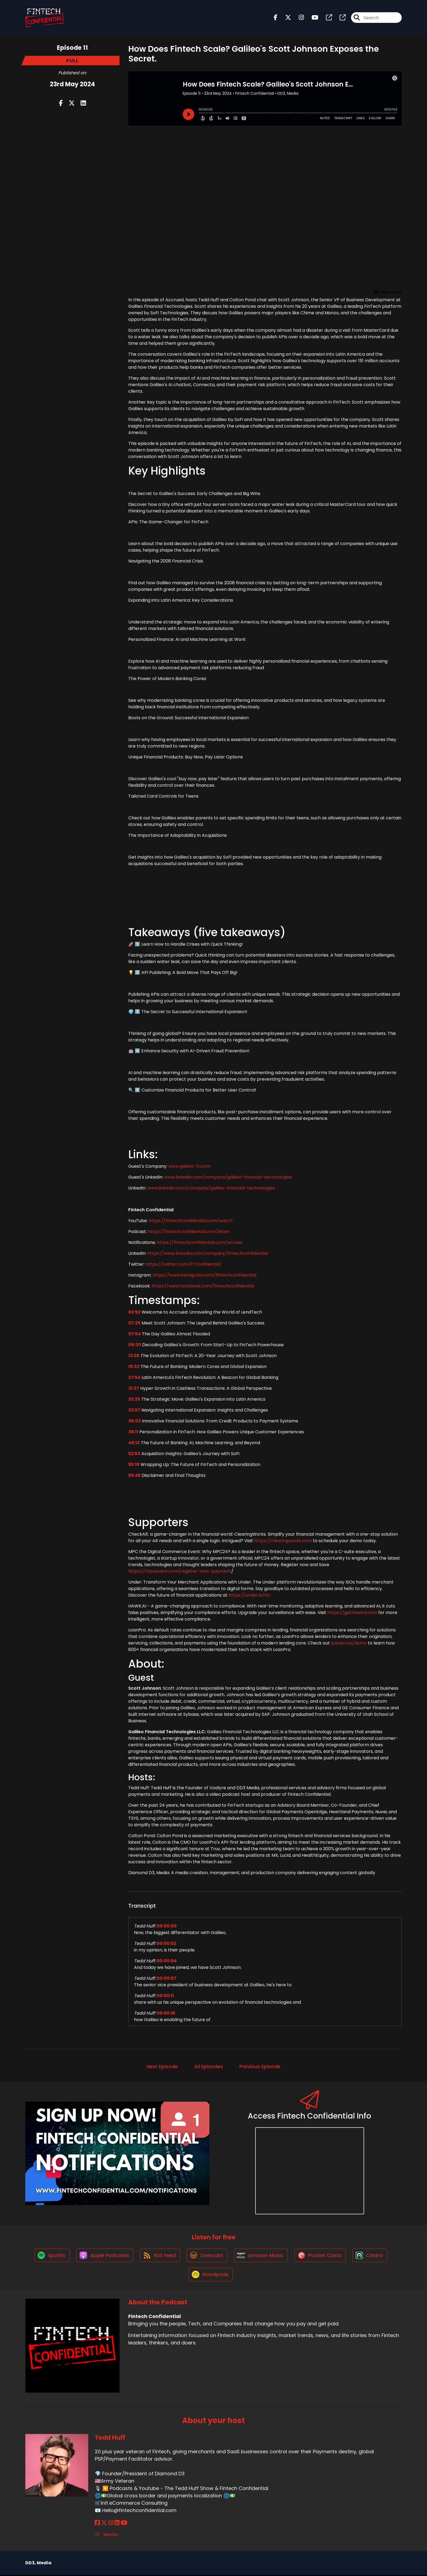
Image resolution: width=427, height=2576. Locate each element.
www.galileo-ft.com (188, 1166)
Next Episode (162, 2066)
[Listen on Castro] (371, 2256)
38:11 (133, 1432)
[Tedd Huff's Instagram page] (110, 2524)
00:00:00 (167, 1926)
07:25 (134, 1323)
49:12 (134, 1443)
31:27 (133, 1388)
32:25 (134, 1399)
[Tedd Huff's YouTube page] (124, 2524)
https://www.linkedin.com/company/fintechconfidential (207, 1253)
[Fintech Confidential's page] (325, 18)
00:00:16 (166, 2013)
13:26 (133, 1355)
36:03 (134, 1421)
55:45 (134, 1475)
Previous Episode (259, 2066)
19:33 (133, 1366)
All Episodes (208, 2066)
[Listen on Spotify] (50, 2256)
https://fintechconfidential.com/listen (188, 1231)
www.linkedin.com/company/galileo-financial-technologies (227, 1177)
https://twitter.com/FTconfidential (183, 1264)
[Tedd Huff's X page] (104, 2524)
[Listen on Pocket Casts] (321, 2256)
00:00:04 (167, 1961)
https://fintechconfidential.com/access (199, 1242)
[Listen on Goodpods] (210, 2275)
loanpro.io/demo (348, 1643)
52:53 (134, 1453)
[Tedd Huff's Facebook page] (97, 2524)
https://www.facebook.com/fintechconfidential (202, 1286)
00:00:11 (165, 1996)
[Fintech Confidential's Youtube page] (311, 18)
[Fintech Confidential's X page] (285, 18)
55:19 (133, 1464)
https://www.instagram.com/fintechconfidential (203, 1275)
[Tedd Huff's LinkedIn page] (117, 2524)
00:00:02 (166, 1943)
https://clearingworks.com (282, 1541)
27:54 (134, 1377)
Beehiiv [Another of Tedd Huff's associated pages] (106, 2535)
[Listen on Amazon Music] (261, 2256)
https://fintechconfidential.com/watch (190, 1221)
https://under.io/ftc (249, 1595)
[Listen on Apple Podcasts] (104, 2256)
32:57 (134, 1410)
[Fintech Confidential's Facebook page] (275, 18)
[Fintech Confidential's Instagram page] (298, 18)
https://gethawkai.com (351, 1612)
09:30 (134, 1345)
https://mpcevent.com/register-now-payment (179, 1571)
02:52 (134, 1312)
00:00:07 (166, 1978)
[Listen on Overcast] (207, 2256)
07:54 (134, 1334)
